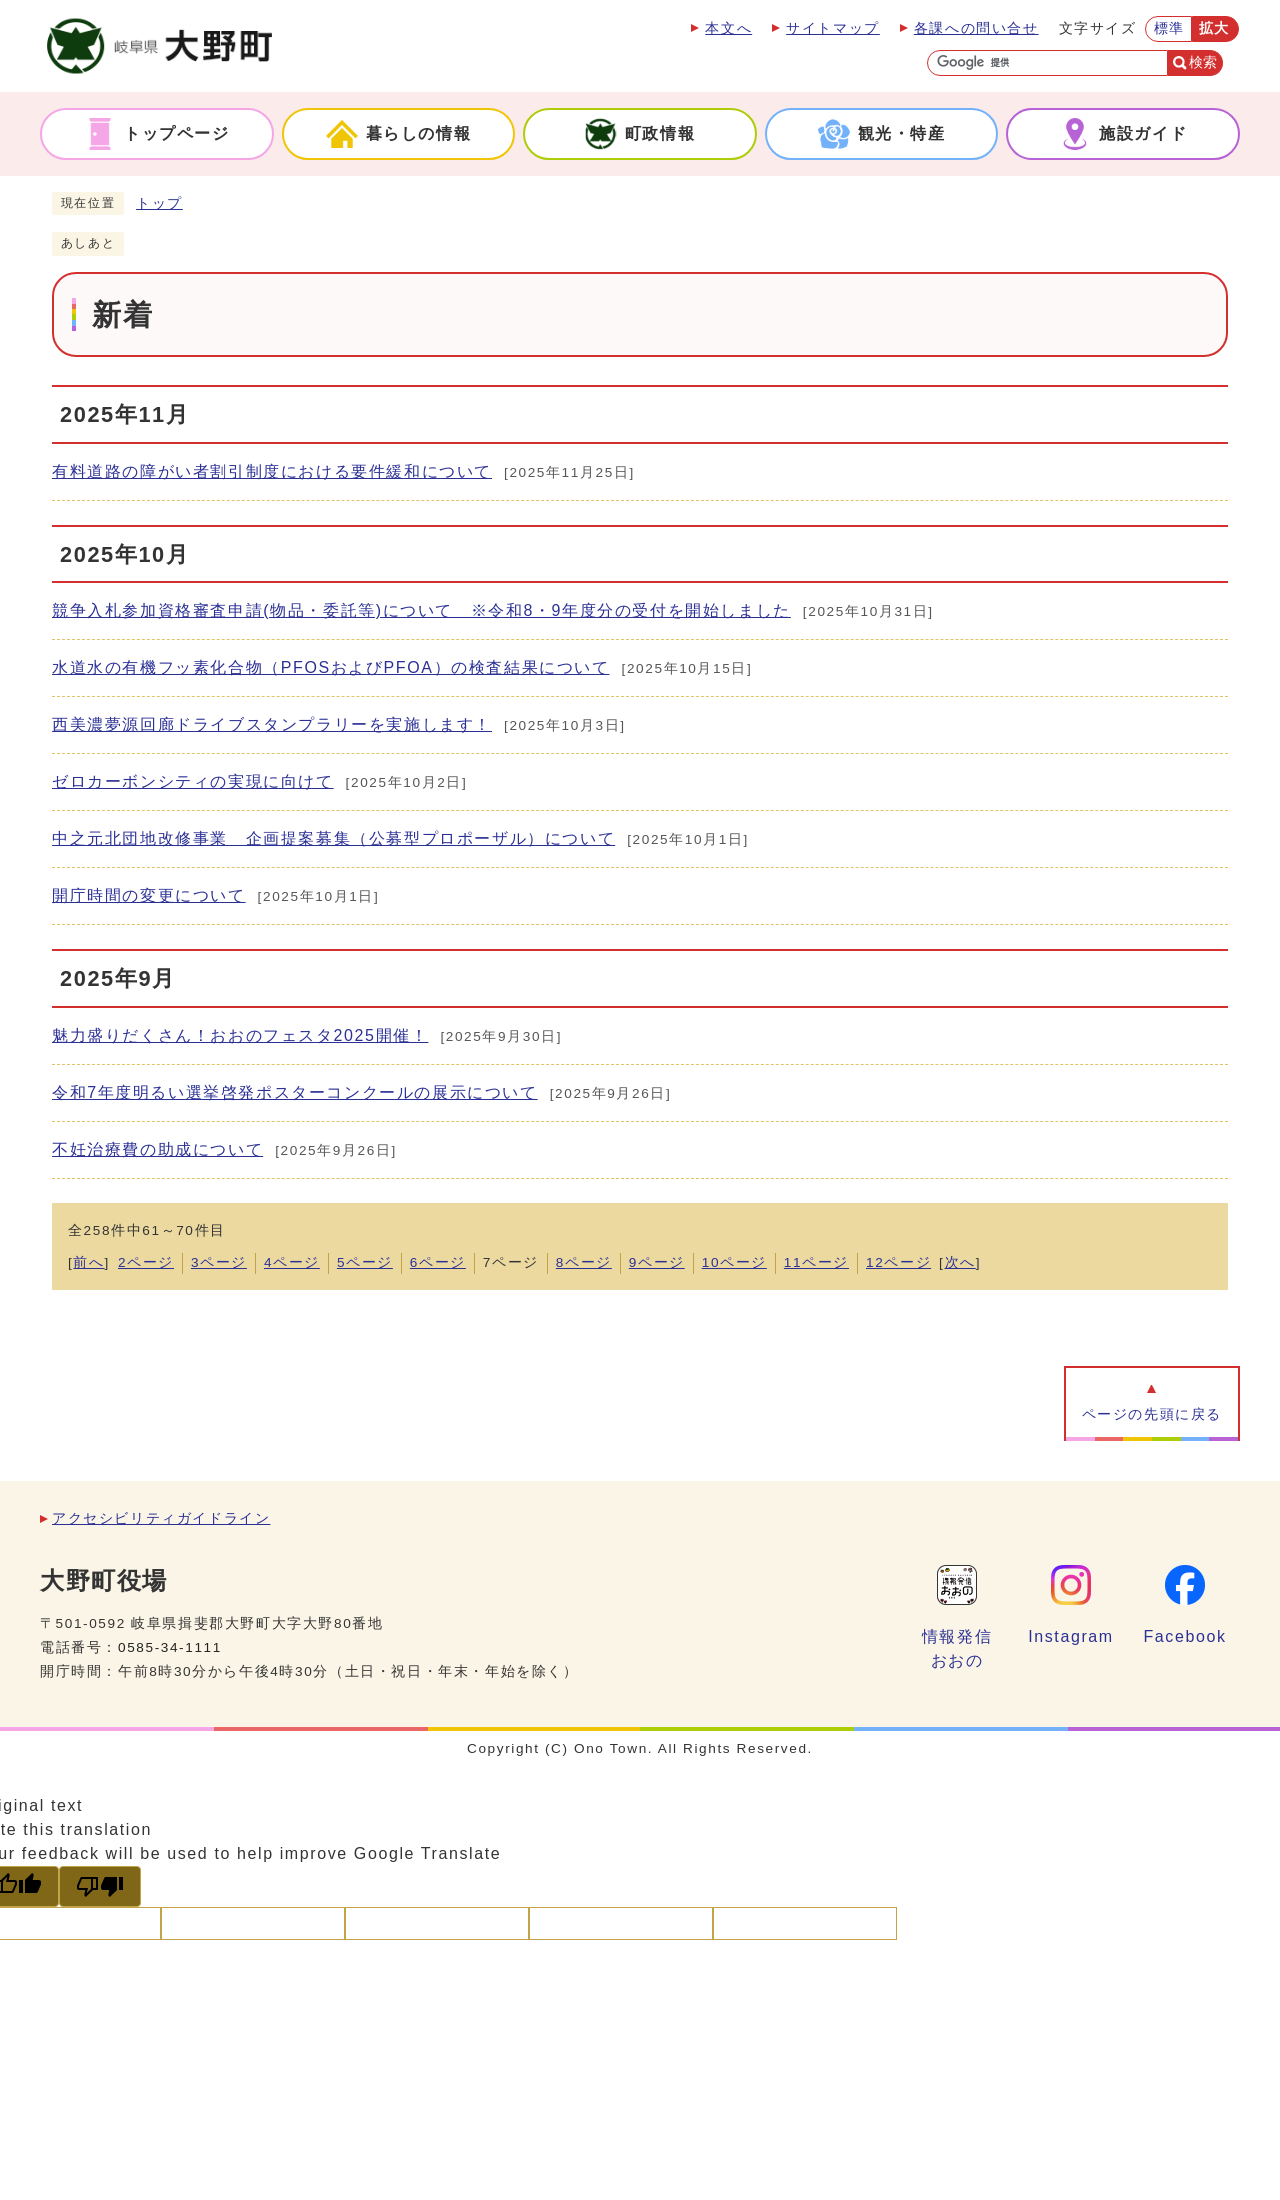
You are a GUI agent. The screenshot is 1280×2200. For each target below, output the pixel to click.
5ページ (365, 1262)
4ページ (292, 1262)
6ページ (438, 1262)
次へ (960, 1262)
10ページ (734, 1262)
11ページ (816, 1262)
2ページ (146, 1262)
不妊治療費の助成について (157, 1149)
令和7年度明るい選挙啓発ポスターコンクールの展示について (295, 1092)
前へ (88, 1262)
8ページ (584, 1262)
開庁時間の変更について (149, 895)
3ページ (219, 1262)
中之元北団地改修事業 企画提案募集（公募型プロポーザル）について (333, 838)
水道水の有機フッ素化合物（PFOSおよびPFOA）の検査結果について (331, 667)
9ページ (657, 1262)
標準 (1169, 28)
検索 (1203, 62)
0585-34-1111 (170, 1647)
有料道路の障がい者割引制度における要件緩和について (272, 471)
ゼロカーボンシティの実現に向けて (193, 781)
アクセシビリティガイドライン (161, 1518)
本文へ (728, 28)
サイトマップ (833, 28)
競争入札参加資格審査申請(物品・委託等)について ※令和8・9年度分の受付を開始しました (421, 610)
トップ (159, 203)
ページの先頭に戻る (1152, 1414)
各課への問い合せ (976, 28)
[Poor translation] (100, 1886)
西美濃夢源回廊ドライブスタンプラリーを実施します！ (272, 724)
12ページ (898, 1262)
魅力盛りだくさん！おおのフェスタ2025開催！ (240, 1035)
